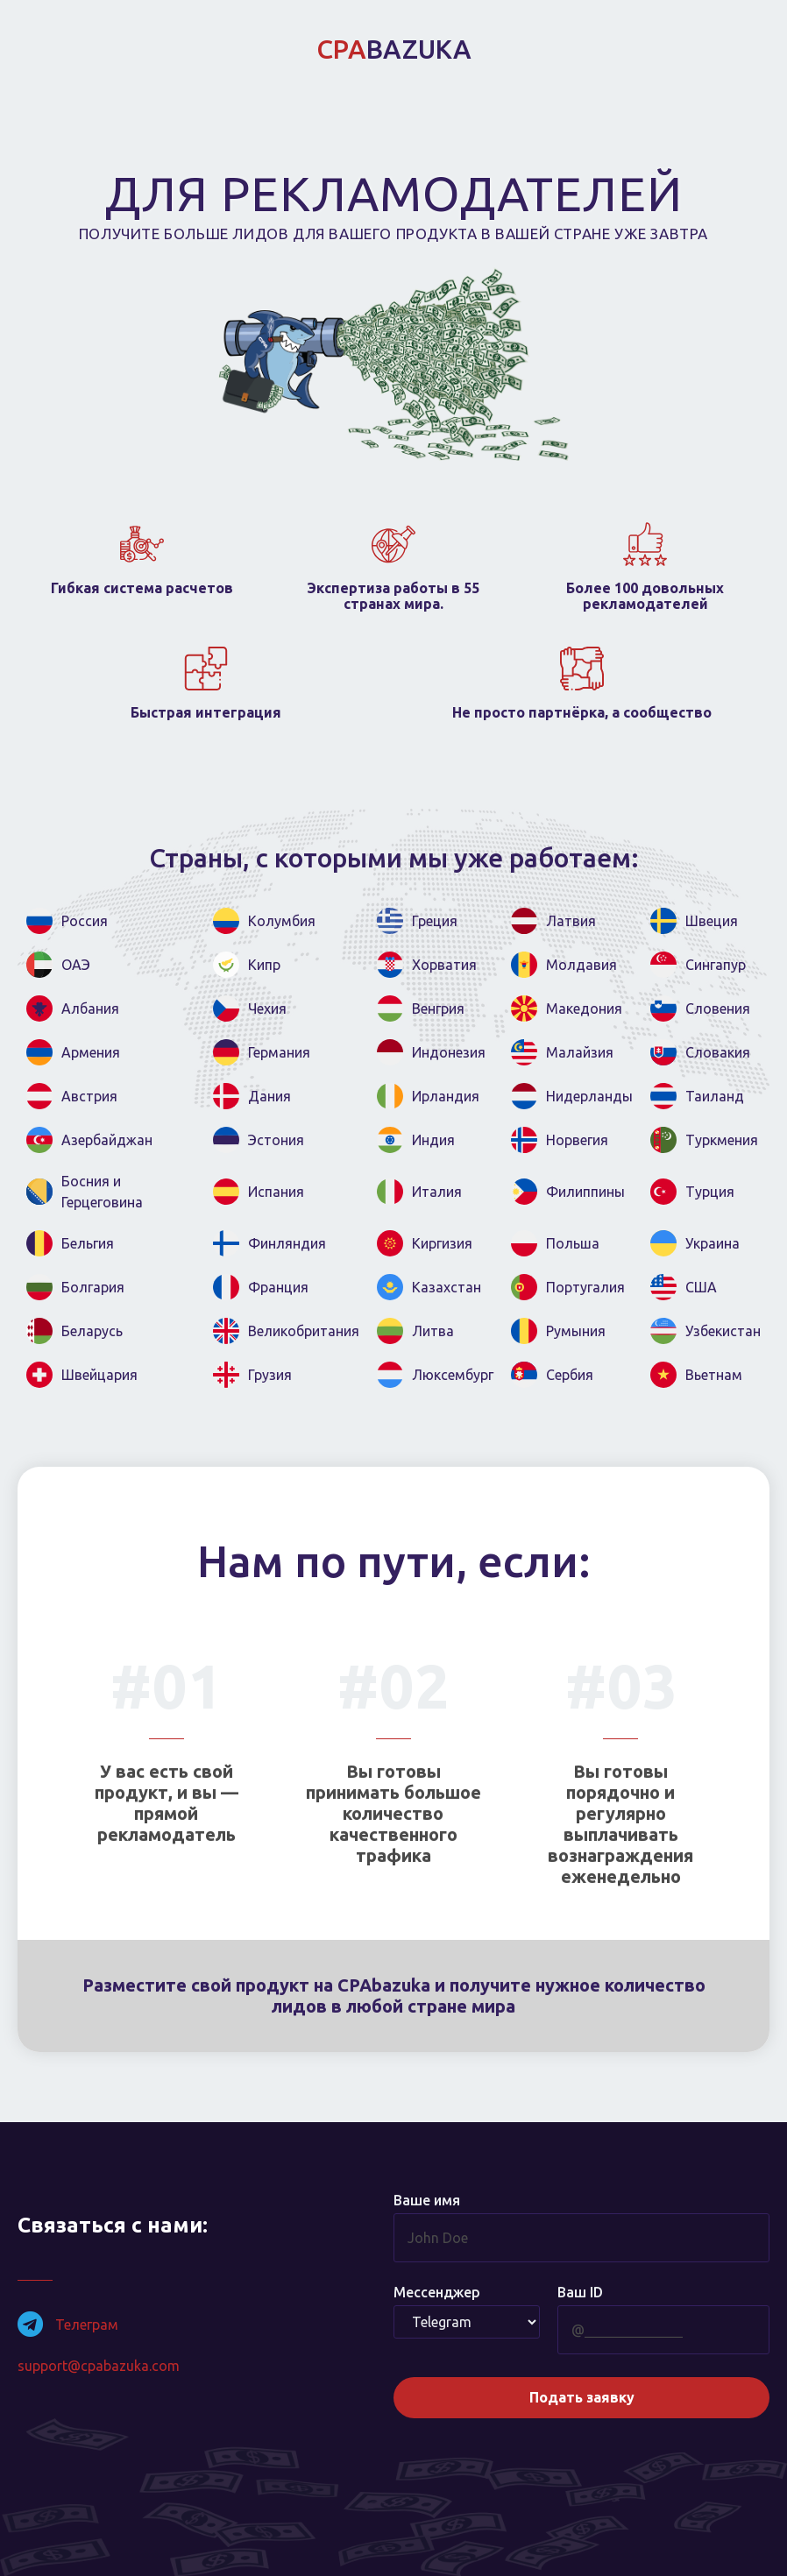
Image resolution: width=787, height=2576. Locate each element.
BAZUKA (393, 49)
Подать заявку (582, 2396)
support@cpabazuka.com (99, 2366)
